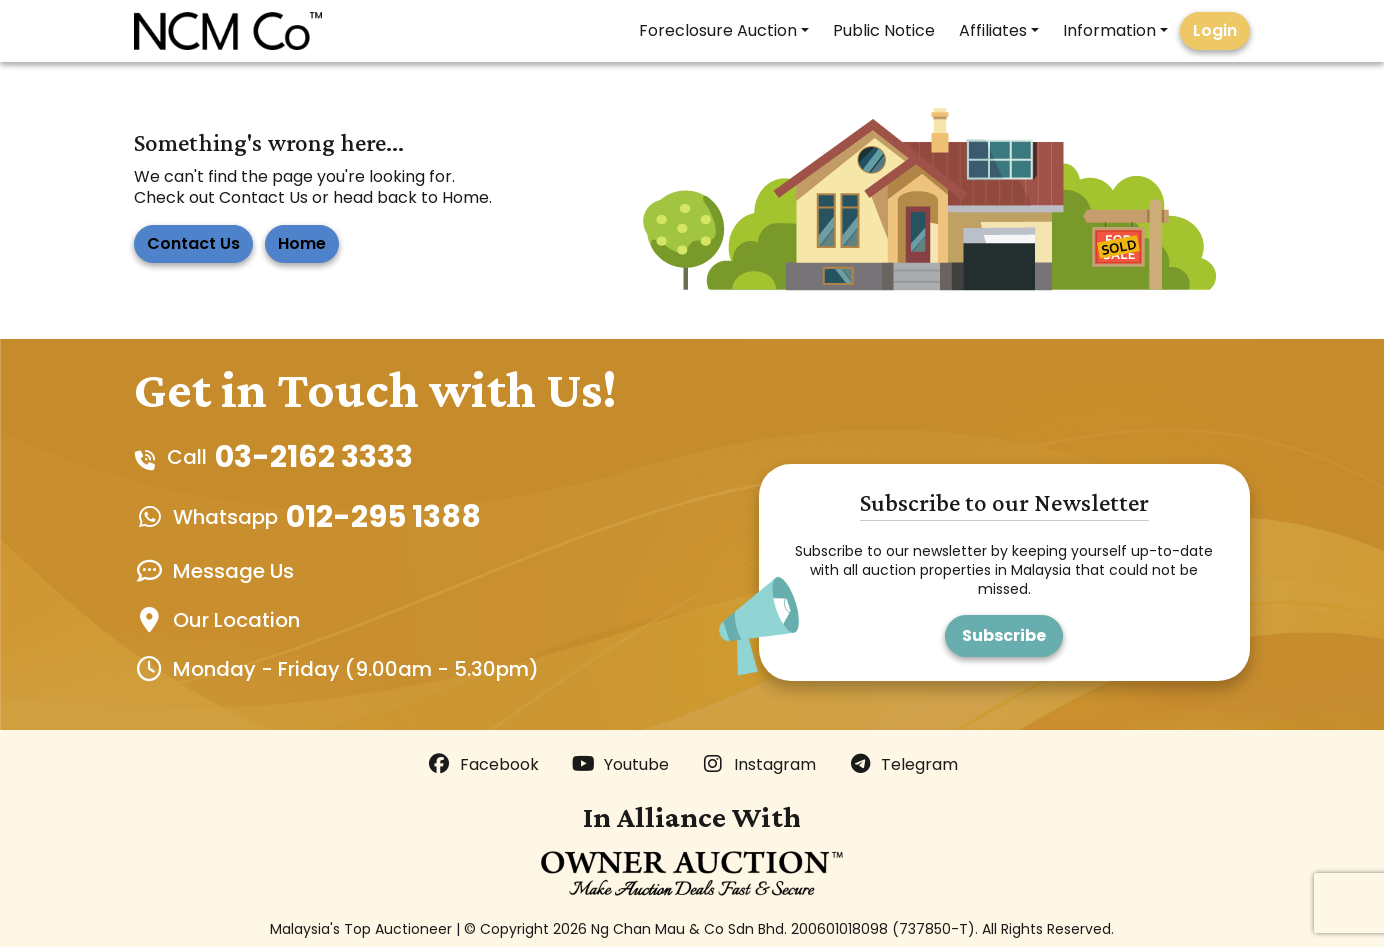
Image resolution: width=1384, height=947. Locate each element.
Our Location (236, 620)
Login (1215, 30)
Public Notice (884, 30)
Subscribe (1004, 635)
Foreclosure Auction (718, 30)
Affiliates (993, 30)
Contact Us (193, 243)
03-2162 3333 (314, 457)
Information (1109, 30)
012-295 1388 (383, 517)
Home (302, 243)
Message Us (233, 571)
